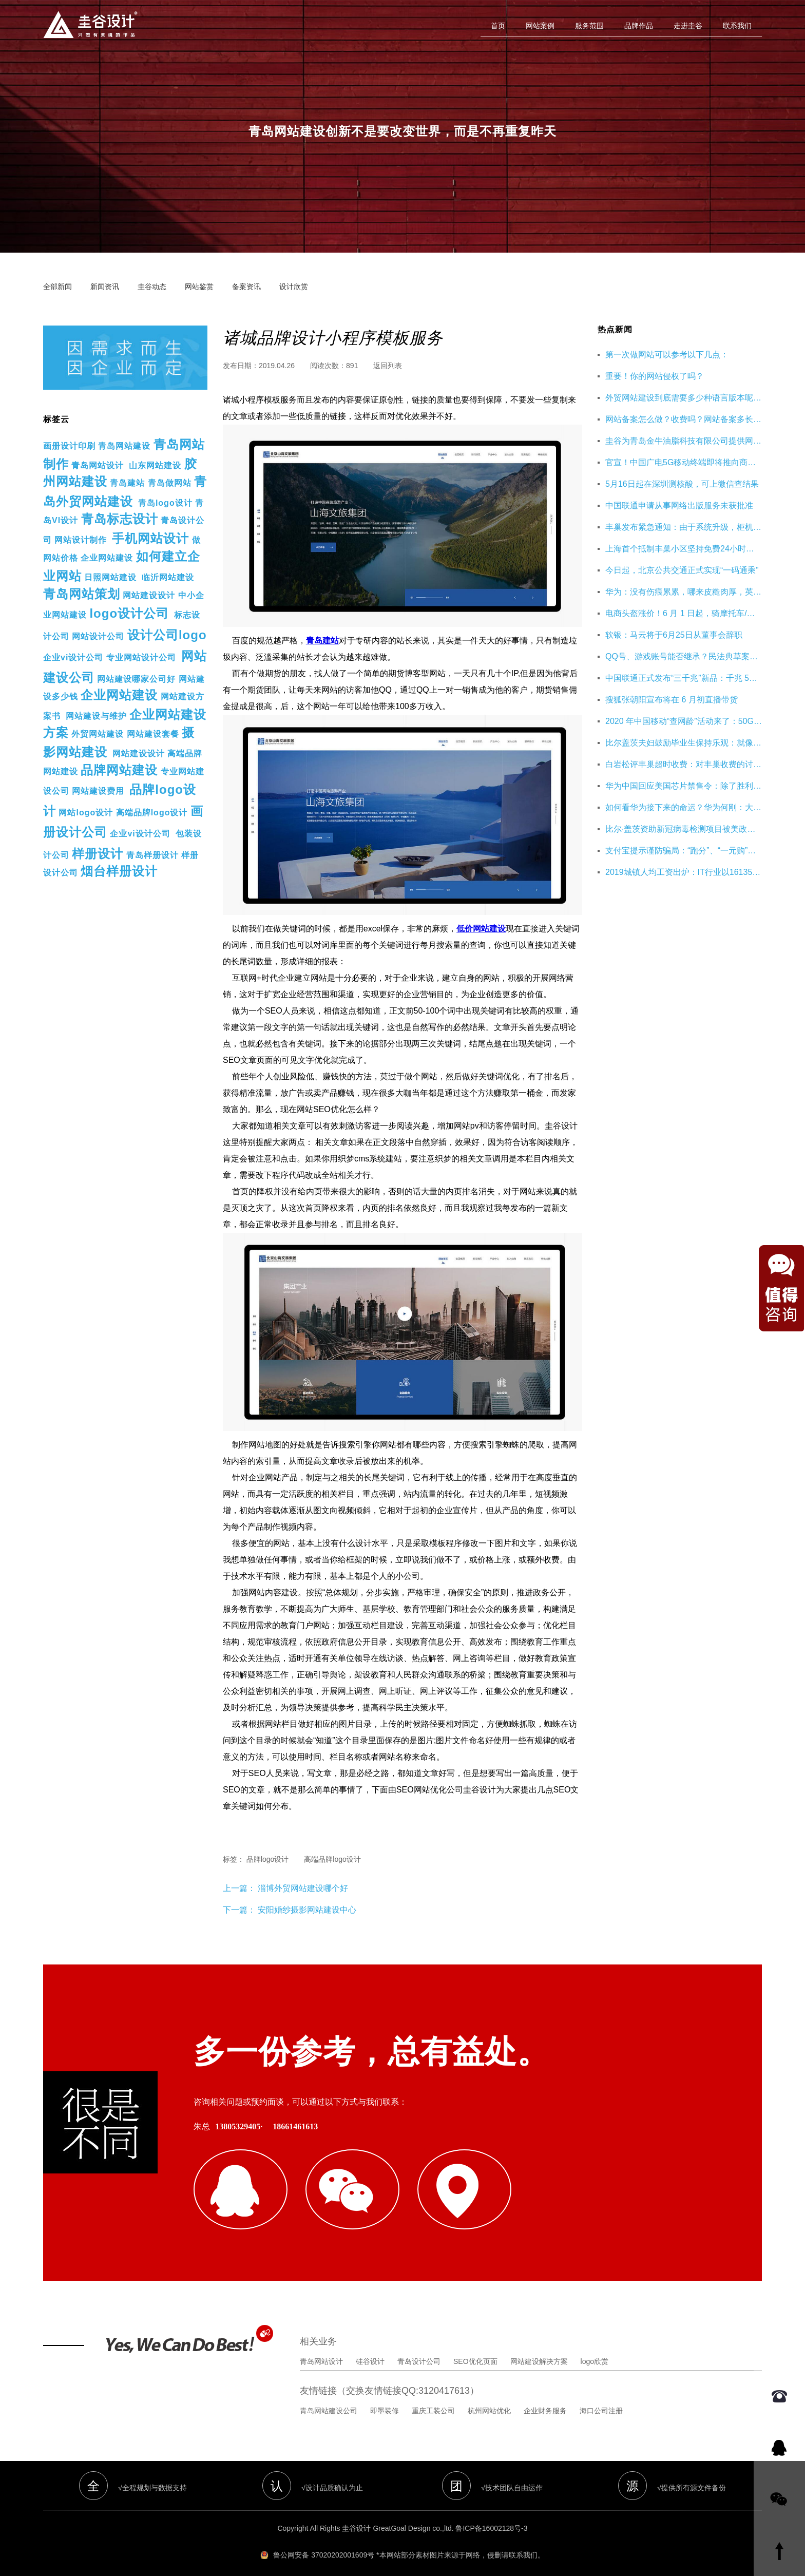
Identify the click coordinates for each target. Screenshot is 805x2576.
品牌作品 (638, 26)
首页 (498, 26)
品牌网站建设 (119, 770)
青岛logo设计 (165, 503)
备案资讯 (246, 286)
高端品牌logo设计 (152, 812)
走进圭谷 (688, 26)
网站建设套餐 (153, 734)
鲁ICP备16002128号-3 (491, 2517)
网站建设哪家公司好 (136, 679)
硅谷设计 (370, 2350)
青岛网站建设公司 (328, 2399)
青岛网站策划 (81, 594)
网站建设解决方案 (539, 2350)
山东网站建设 (155, 465)
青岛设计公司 (418, 2350)
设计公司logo (167, 635)
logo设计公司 (129, 613)
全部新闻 (57, 286)
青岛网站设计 (97, 465)
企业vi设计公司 (73, 657)
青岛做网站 (169, 483)
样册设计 (97, 854)
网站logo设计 (86, 812)
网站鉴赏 (199, 286)
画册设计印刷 (69, 446)
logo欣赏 (594, 2350)
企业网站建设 (107, 558)
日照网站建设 (110, 577)
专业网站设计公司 (141, 657)
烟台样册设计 (119, 871)
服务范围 (589, 26)
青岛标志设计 (119, 519)
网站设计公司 (98, 636)
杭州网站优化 (489, 2399)
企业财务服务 (545, 2399)
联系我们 (737, 26)
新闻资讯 (104, 286)
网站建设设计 (149, 595)
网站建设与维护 (96, 716)
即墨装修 (384, 2399)
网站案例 (540, 26)
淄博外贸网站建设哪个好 (302, 1888)
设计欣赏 (293, 286)
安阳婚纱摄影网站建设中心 (307, 1909)
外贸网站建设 (97, 734)
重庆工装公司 (433, 2399)
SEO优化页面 (475, 2350)
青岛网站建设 (124, 446)
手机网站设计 (150, 538)
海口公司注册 (601, 2399)
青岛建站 (127, 483)
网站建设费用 (98, 791)
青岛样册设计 (152, 855)
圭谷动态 (152, 286)
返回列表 (387, 365)
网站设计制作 (80, 540)
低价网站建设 (481, 928)
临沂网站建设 (168, 577)
